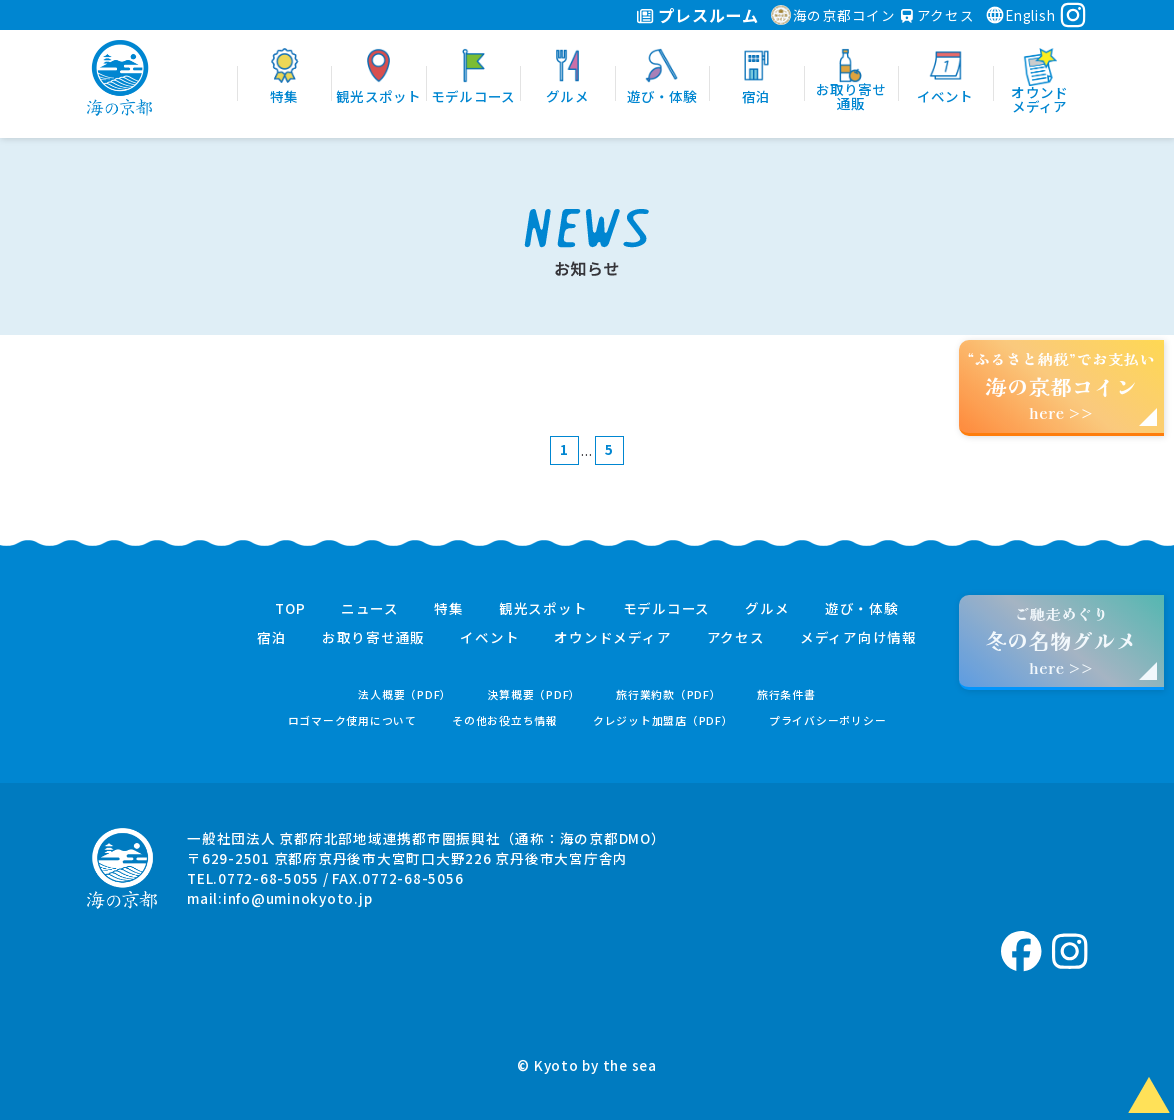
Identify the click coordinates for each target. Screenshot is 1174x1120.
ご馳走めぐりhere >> (1061, 640)
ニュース (370, 609)
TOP (290, 609)
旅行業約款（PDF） (669, 694)
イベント (489, 638)
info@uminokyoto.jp (298, 898)
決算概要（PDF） (534, 694)
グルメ (767, 609)
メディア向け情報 (858, 638)
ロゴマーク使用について (352, 720)
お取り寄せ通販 (373, 638)
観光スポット (543, 609)
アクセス (938, 15)
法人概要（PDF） (405, 694)
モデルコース (667, 609)
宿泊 (272, 638)
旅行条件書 (786, 694)
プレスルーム (697, 15)
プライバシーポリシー (828, 720)
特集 (449, 609)
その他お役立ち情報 (505, 720)
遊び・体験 (862, 609)
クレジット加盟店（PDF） (663, 720)
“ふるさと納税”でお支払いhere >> (1062, 385)
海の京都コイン (833, 15)
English (1020, 15)
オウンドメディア (612, 638)
